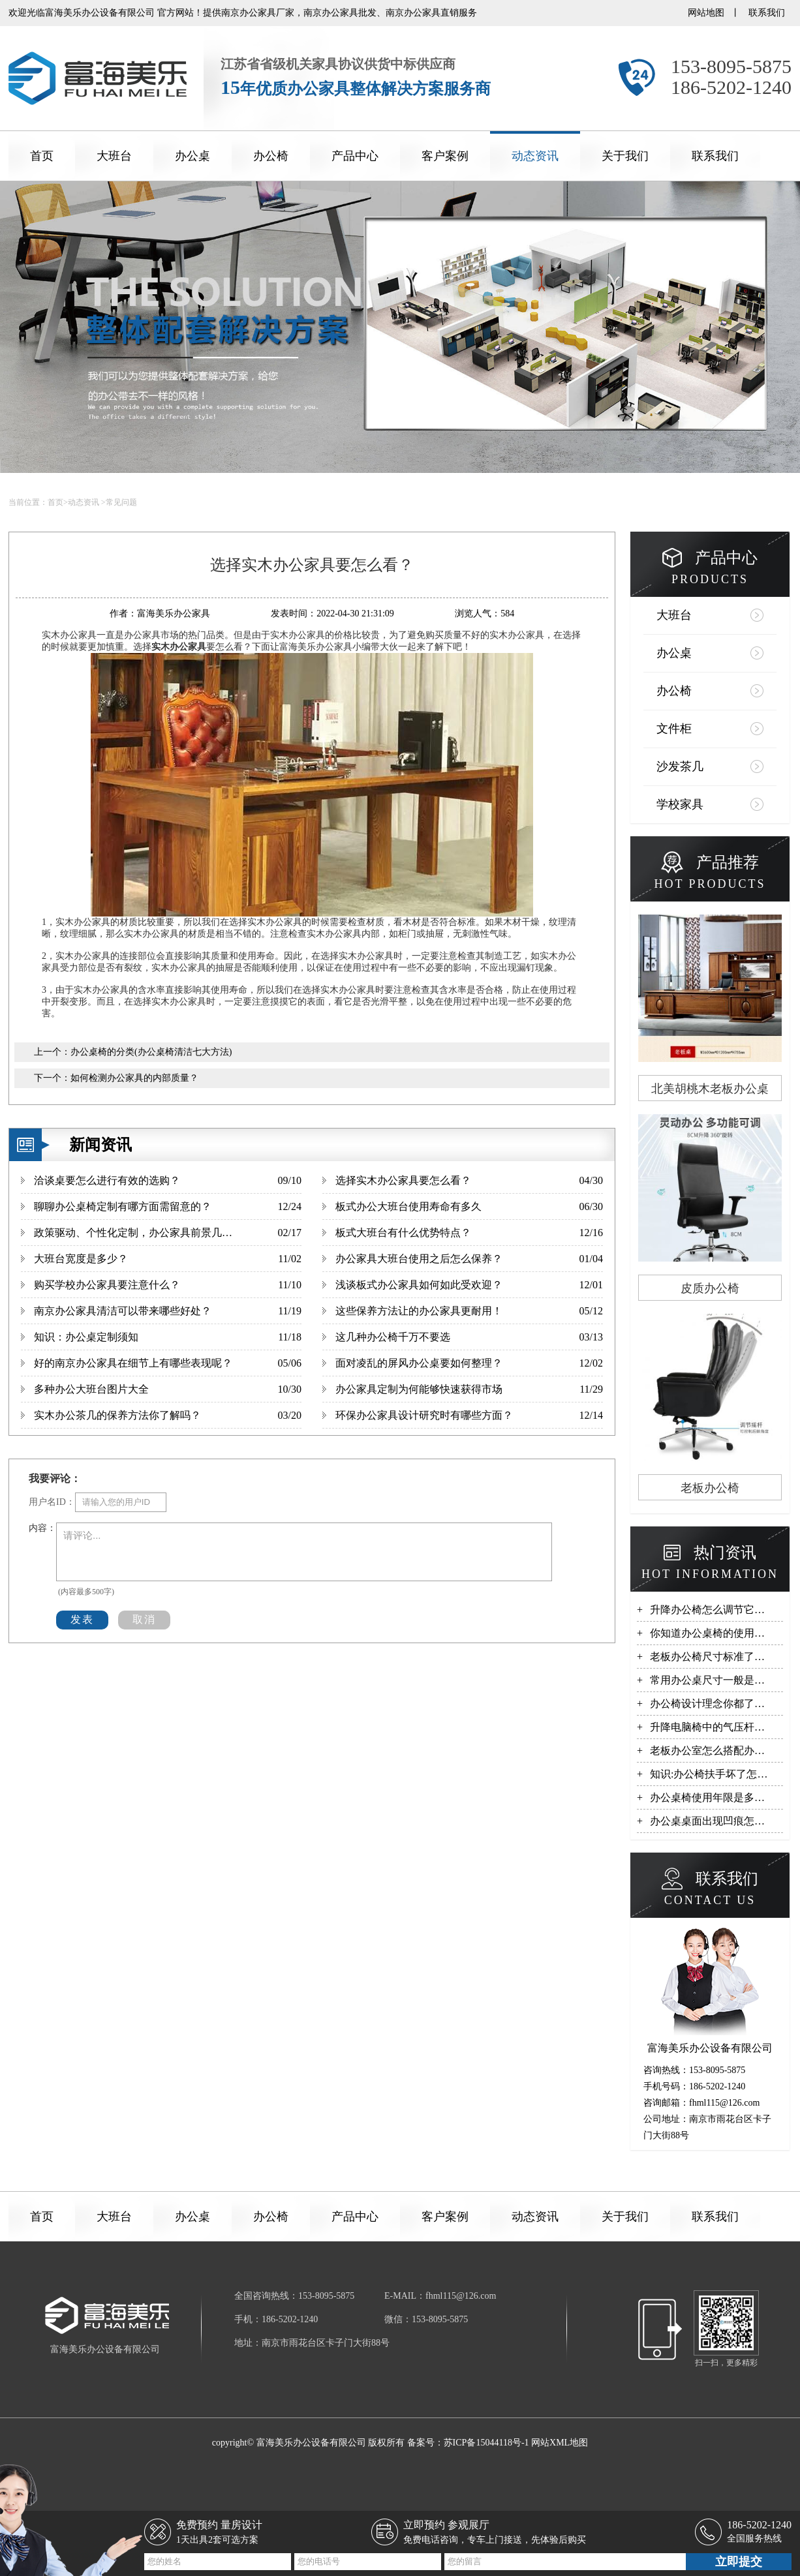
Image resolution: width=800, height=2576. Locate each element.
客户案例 (445, 155)
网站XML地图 (559, 2442)
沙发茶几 (679, 766)
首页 (42, 155)
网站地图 (706, 13)
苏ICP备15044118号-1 (486, 2442)
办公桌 (192, 155)
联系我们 (766, 13)
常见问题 (121, 502)
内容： (42, 1528)
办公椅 (270, 155)
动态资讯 (535, 155)
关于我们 (625, 155)
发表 (82, 1619)
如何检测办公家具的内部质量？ (134, 1078)
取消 (144, 1619)
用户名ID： (52, 1502)
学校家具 (679, 804)
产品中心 (354, 155)
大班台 (114, 155)
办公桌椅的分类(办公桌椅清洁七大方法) (151, 1052)
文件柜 (674, 728)
